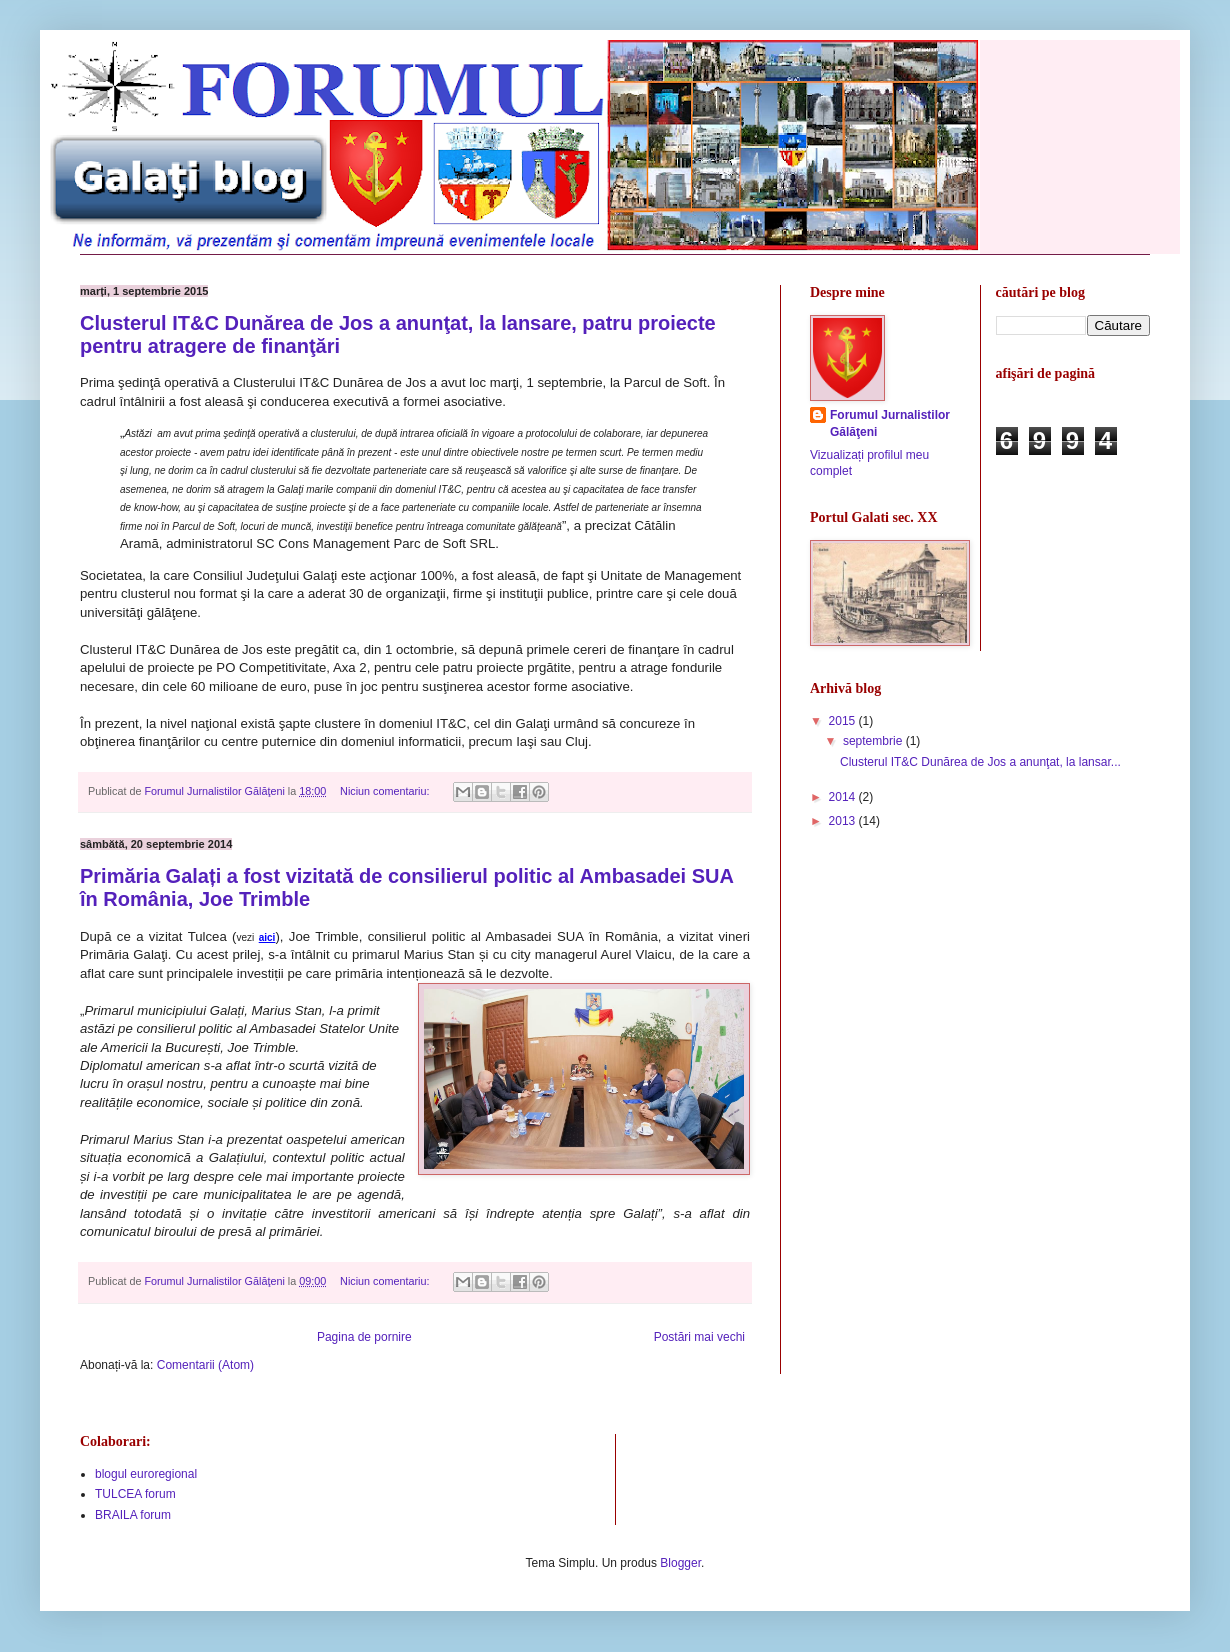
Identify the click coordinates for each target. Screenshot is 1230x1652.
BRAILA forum (133, 1515)
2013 (844, 821)
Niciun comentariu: (386, 791)
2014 (844, 797)
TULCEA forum (135, 1494)
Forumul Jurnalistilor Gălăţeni (890, 423)
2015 (844, 721)
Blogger (680, 1563)
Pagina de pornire (364, 1337)
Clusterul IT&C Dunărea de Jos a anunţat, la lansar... (980, 762)
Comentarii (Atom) (205, 1365)
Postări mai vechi (699, 1337)
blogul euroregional (146, 1474)
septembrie (874, 741)
